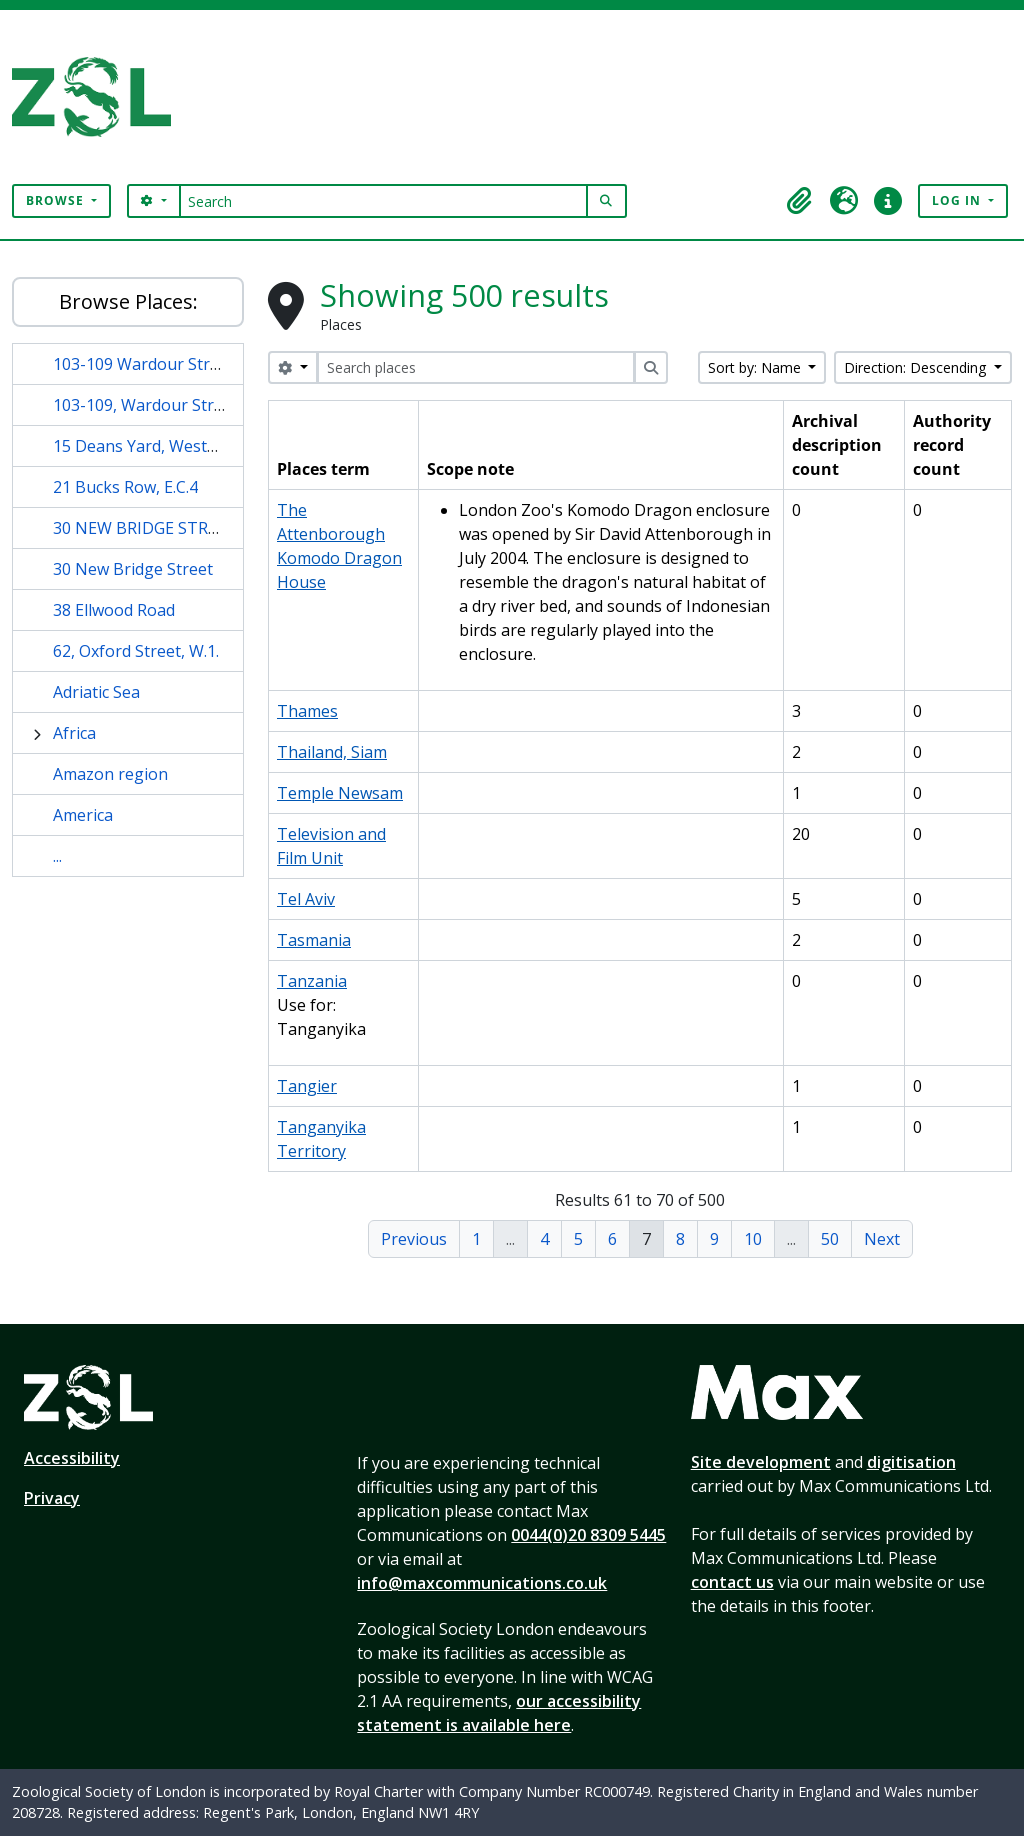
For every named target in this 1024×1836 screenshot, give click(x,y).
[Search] (383, 201)
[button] (800, 201)
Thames (307, 711)
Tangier (307, 1086)
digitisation (911, 1462)
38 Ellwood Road (114, 610)
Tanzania (312, 981)
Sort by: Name (756, 367)
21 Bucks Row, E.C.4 (125, 487)
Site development (761, 1462)
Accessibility (72, 1458)
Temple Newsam (340, 793)
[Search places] (476, 367)
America (83, 815)
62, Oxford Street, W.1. (136, 651)
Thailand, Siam (332, 752)
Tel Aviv (306, 899)
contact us (732, 1582)
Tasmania (314, 940)
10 (753, 1239)
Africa (74, 733)
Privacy (52, 1498)
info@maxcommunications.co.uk (482, 1583)
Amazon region (110, 774)
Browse (57, 200)
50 (830, 1239)
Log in (958, 200)
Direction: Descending (917, 367)
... (57, 856)
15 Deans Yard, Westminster (159, 446)
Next (882, 1239)
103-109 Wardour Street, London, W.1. (195, 364)
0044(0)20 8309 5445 (588, 1535)
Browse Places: (128, 301)
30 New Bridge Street (133, 569)
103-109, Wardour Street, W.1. (164, 405)
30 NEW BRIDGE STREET (145, 528)
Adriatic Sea (96, 692)
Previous (414, 1239)
